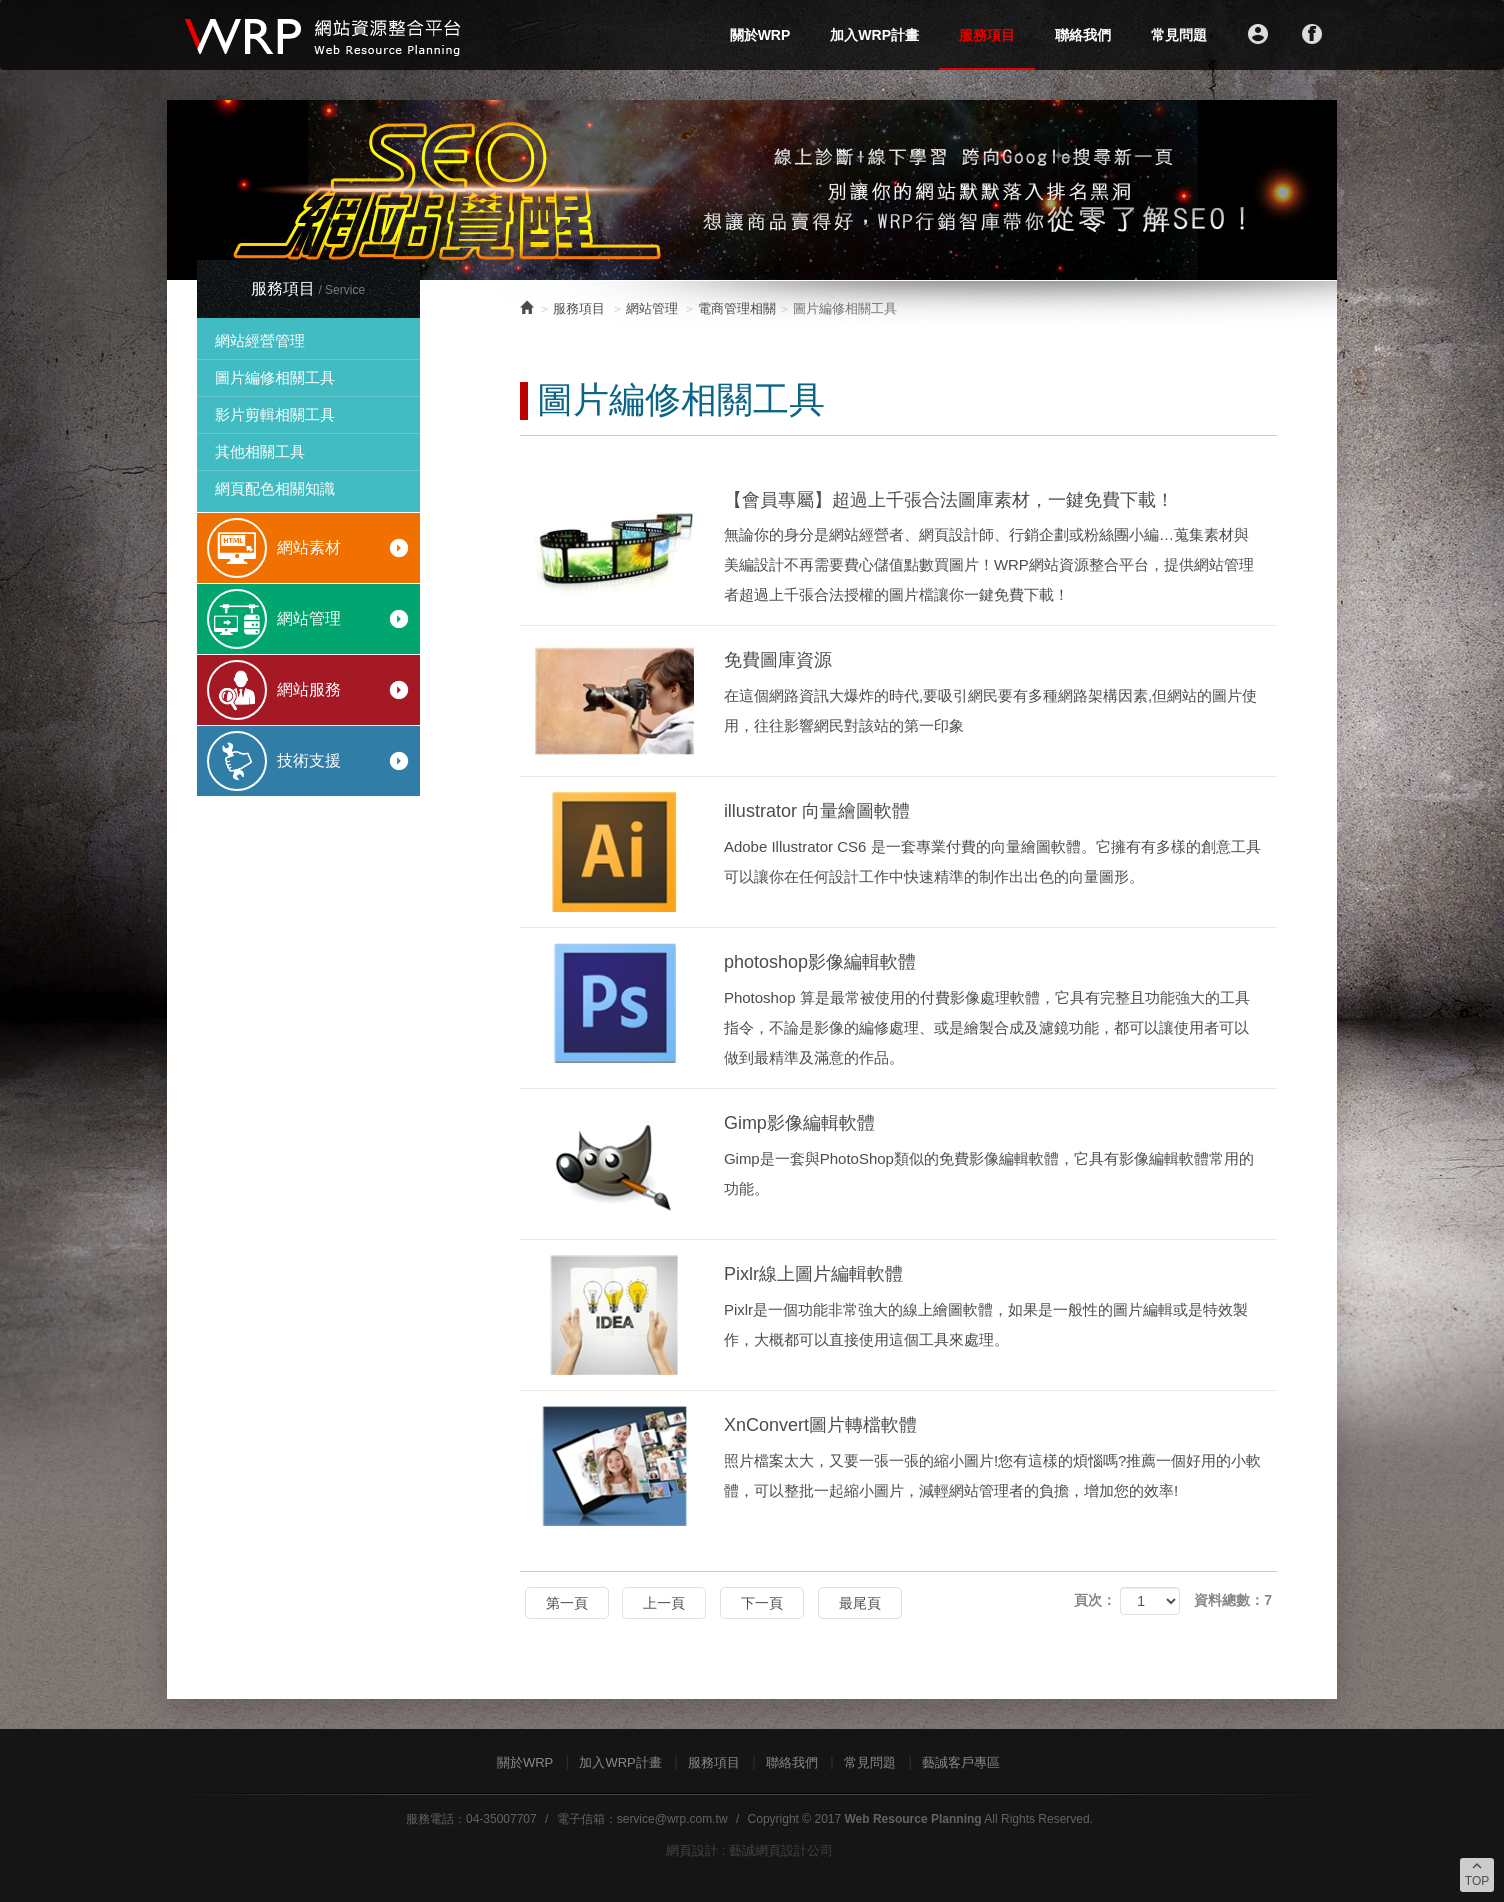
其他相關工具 (260, 451)
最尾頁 (860, 1603)
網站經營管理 (260, 340)
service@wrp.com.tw (672, 1819)
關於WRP (760, 35)
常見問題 (1179, 35)
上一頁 (664, 1603)
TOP (1477, 1873)
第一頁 (567, 1603)
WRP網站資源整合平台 (324, 35)
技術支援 (343, 761)
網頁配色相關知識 (275, 488)
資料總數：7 (1233, 1600)
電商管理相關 (737, 308)
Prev (193, 190)
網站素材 (343, 548)
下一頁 (762, 1603)
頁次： (1095, 1600)
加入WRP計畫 (874, 35)
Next (1311, 190)
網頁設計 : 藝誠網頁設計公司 (749, 1850)
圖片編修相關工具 (275, 377)
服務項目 (987, 35)
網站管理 (343, 619)
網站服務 (343, 690)
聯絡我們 (1083, 35)
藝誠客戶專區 (961, 1762)
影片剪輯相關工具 (275, 414)
